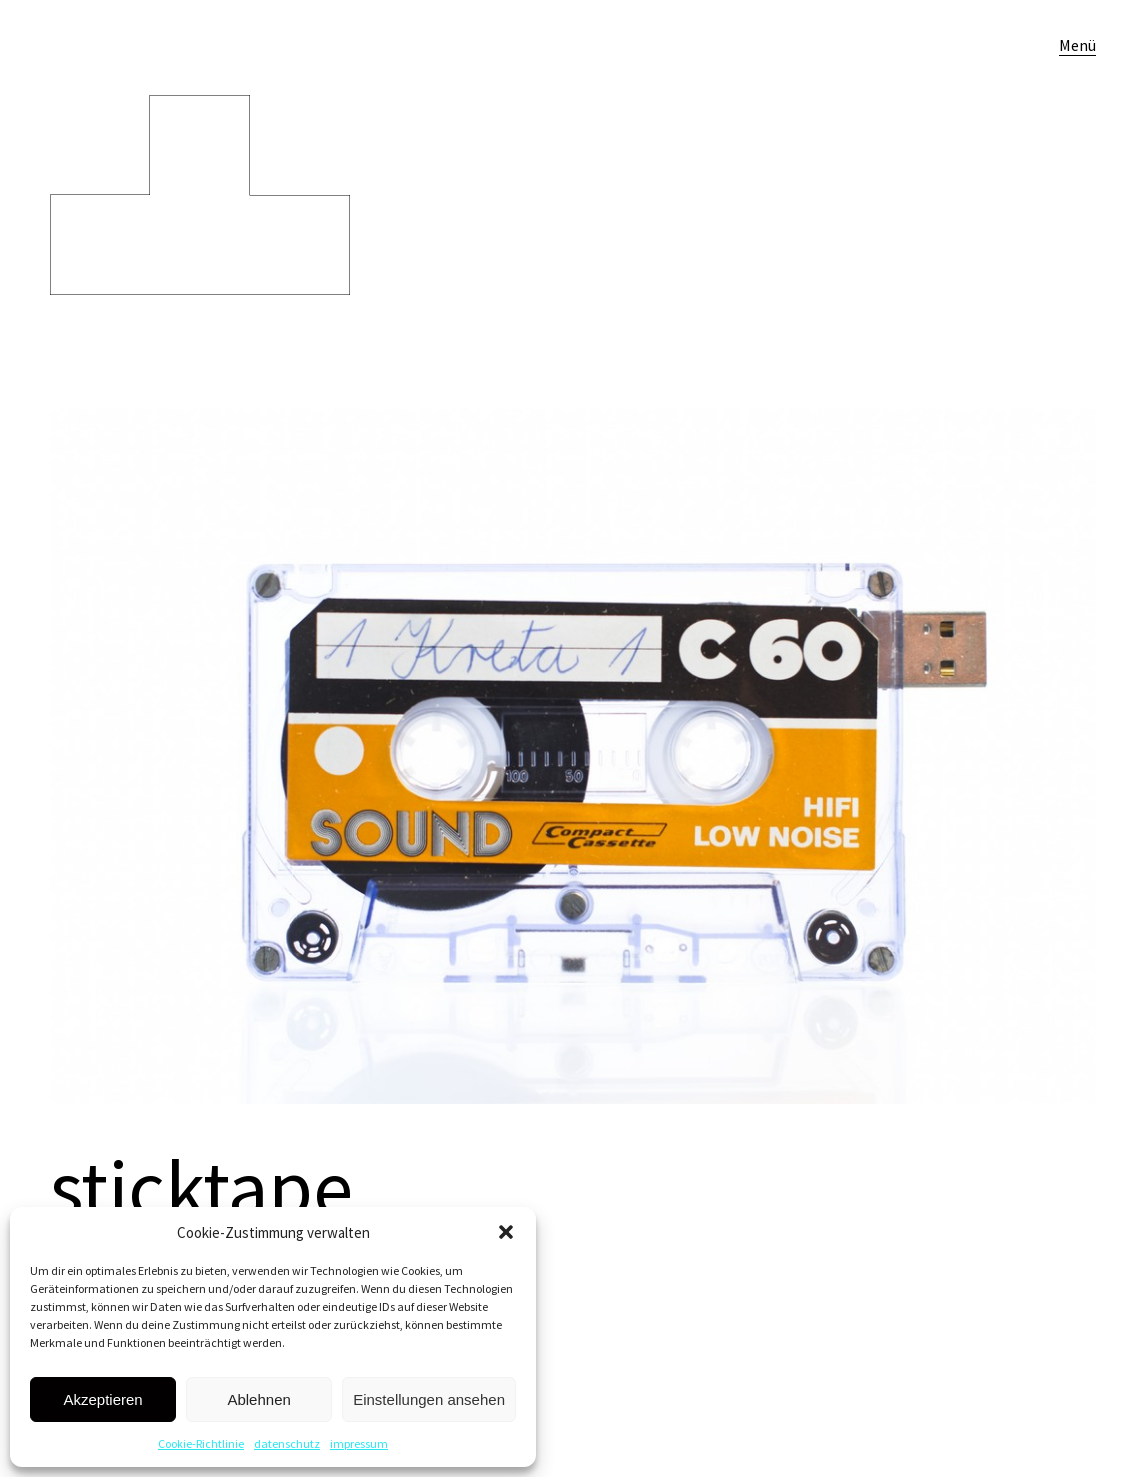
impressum (359, 1443)
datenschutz (287, 1443)
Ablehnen (258, 1399)
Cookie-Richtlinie (201, 1443)
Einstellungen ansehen (429, 1399)
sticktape (201, 1187)
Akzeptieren (102, 1399)
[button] (506, 1232)
